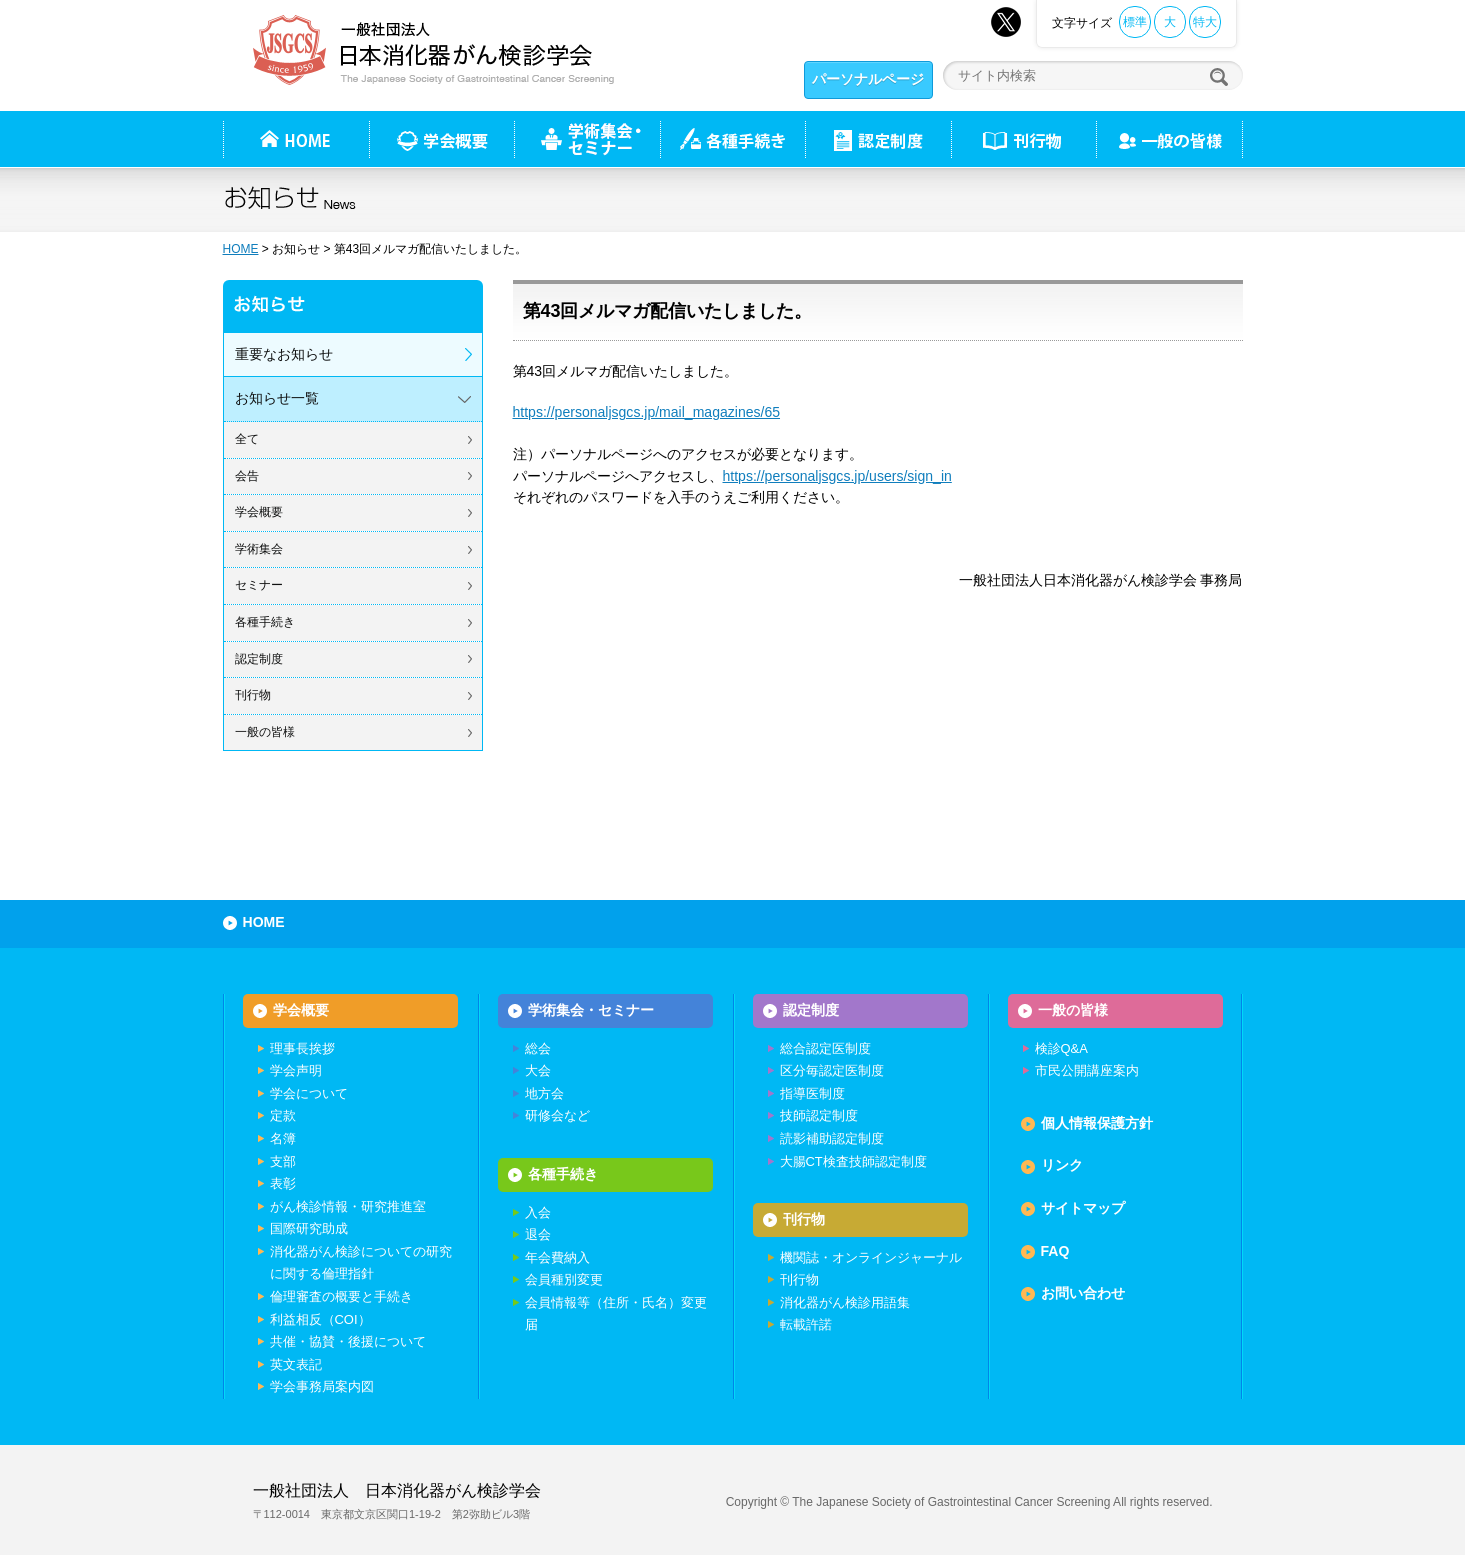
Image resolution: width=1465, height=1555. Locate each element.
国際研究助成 (309, 1228)
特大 (1205, 22)
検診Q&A (1061, 1048)
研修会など (557, 1115)
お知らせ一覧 (277, 398)
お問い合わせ (1083, 1293)
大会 (538, 1070)
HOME (241, 249)
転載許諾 (806, 1324)
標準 (1135, 22)
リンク (1062, 1165)
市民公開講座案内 (1087, 1070)
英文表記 (296, 1364)
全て (247, 439)
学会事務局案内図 (322, 1386)
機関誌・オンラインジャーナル (871, 1257)
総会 (538, 1048)
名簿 (283, 1138)
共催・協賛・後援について (348, 1341)
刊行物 (1023, 139)
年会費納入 (557, 1257)
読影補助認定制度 (832, 1138)
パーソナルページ (868, 79)
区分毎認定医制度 (832, 1070)
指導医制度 (812, 1093)
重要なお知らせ (284, 354)
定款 (283, 1115)
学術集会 (259, 549)
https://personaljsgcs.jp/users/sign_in (837, 476)
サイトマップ (1083, 1208)
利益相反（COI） (320, 1319)
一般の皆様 (265, 732)
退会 (538, 1234)
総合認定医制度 (825, 1048)
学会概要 (259, 512)
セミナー (259, 585)
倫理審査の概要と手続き (341, 1296)
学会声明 (296, 1070)
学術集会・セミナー (591, 1010)
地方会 (544, 1093)
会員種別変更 (564, 1279)
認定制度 (878, 139)
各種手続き (732, 139)
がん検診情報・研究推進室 (348, 1206)
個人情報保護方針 (1097, 1123)
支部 (283, 1161)
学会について (309, 1093)
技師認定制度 (819, 1115)
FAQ (1055, 1251)
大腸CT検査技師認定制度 (853, 1161)
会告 (247, 476)
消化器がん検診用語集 (845, 1302)
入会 (538, 1212)
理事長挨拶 (302, 1048)
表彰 (283, 1183)
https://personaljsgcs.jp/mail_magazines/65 (647, 412)
